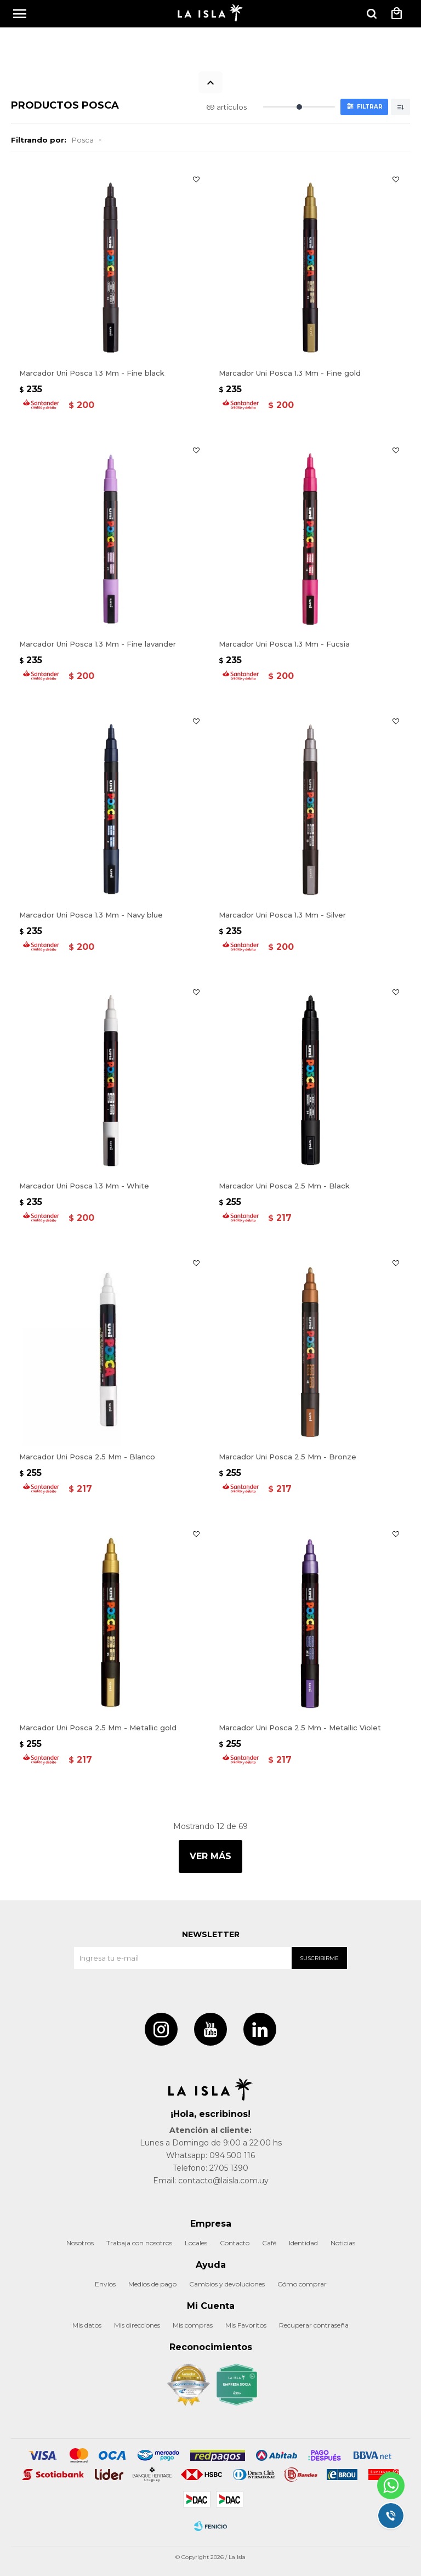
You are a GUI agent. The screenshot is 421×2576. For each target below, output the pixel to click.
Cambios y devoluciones (227, 2284)
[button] (371, 14)
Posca (83, 139)
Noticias (343, 2243)
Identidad (303, 2243)
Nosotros (80, 2243)
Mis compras (193, 2325)
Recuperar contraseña (314, 2325)
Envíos (105, 2284)
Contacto (234, 2243)
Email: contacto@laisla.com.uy (211, 2181)
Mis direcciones (137, 2325)
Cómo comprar (302, 2284)
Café (269, 2243)
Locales (196, 2243)
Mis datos (86, 2325)
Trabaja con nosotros (139, 2243)
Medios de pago (152, 2284)
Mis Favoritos (245, 2325)
